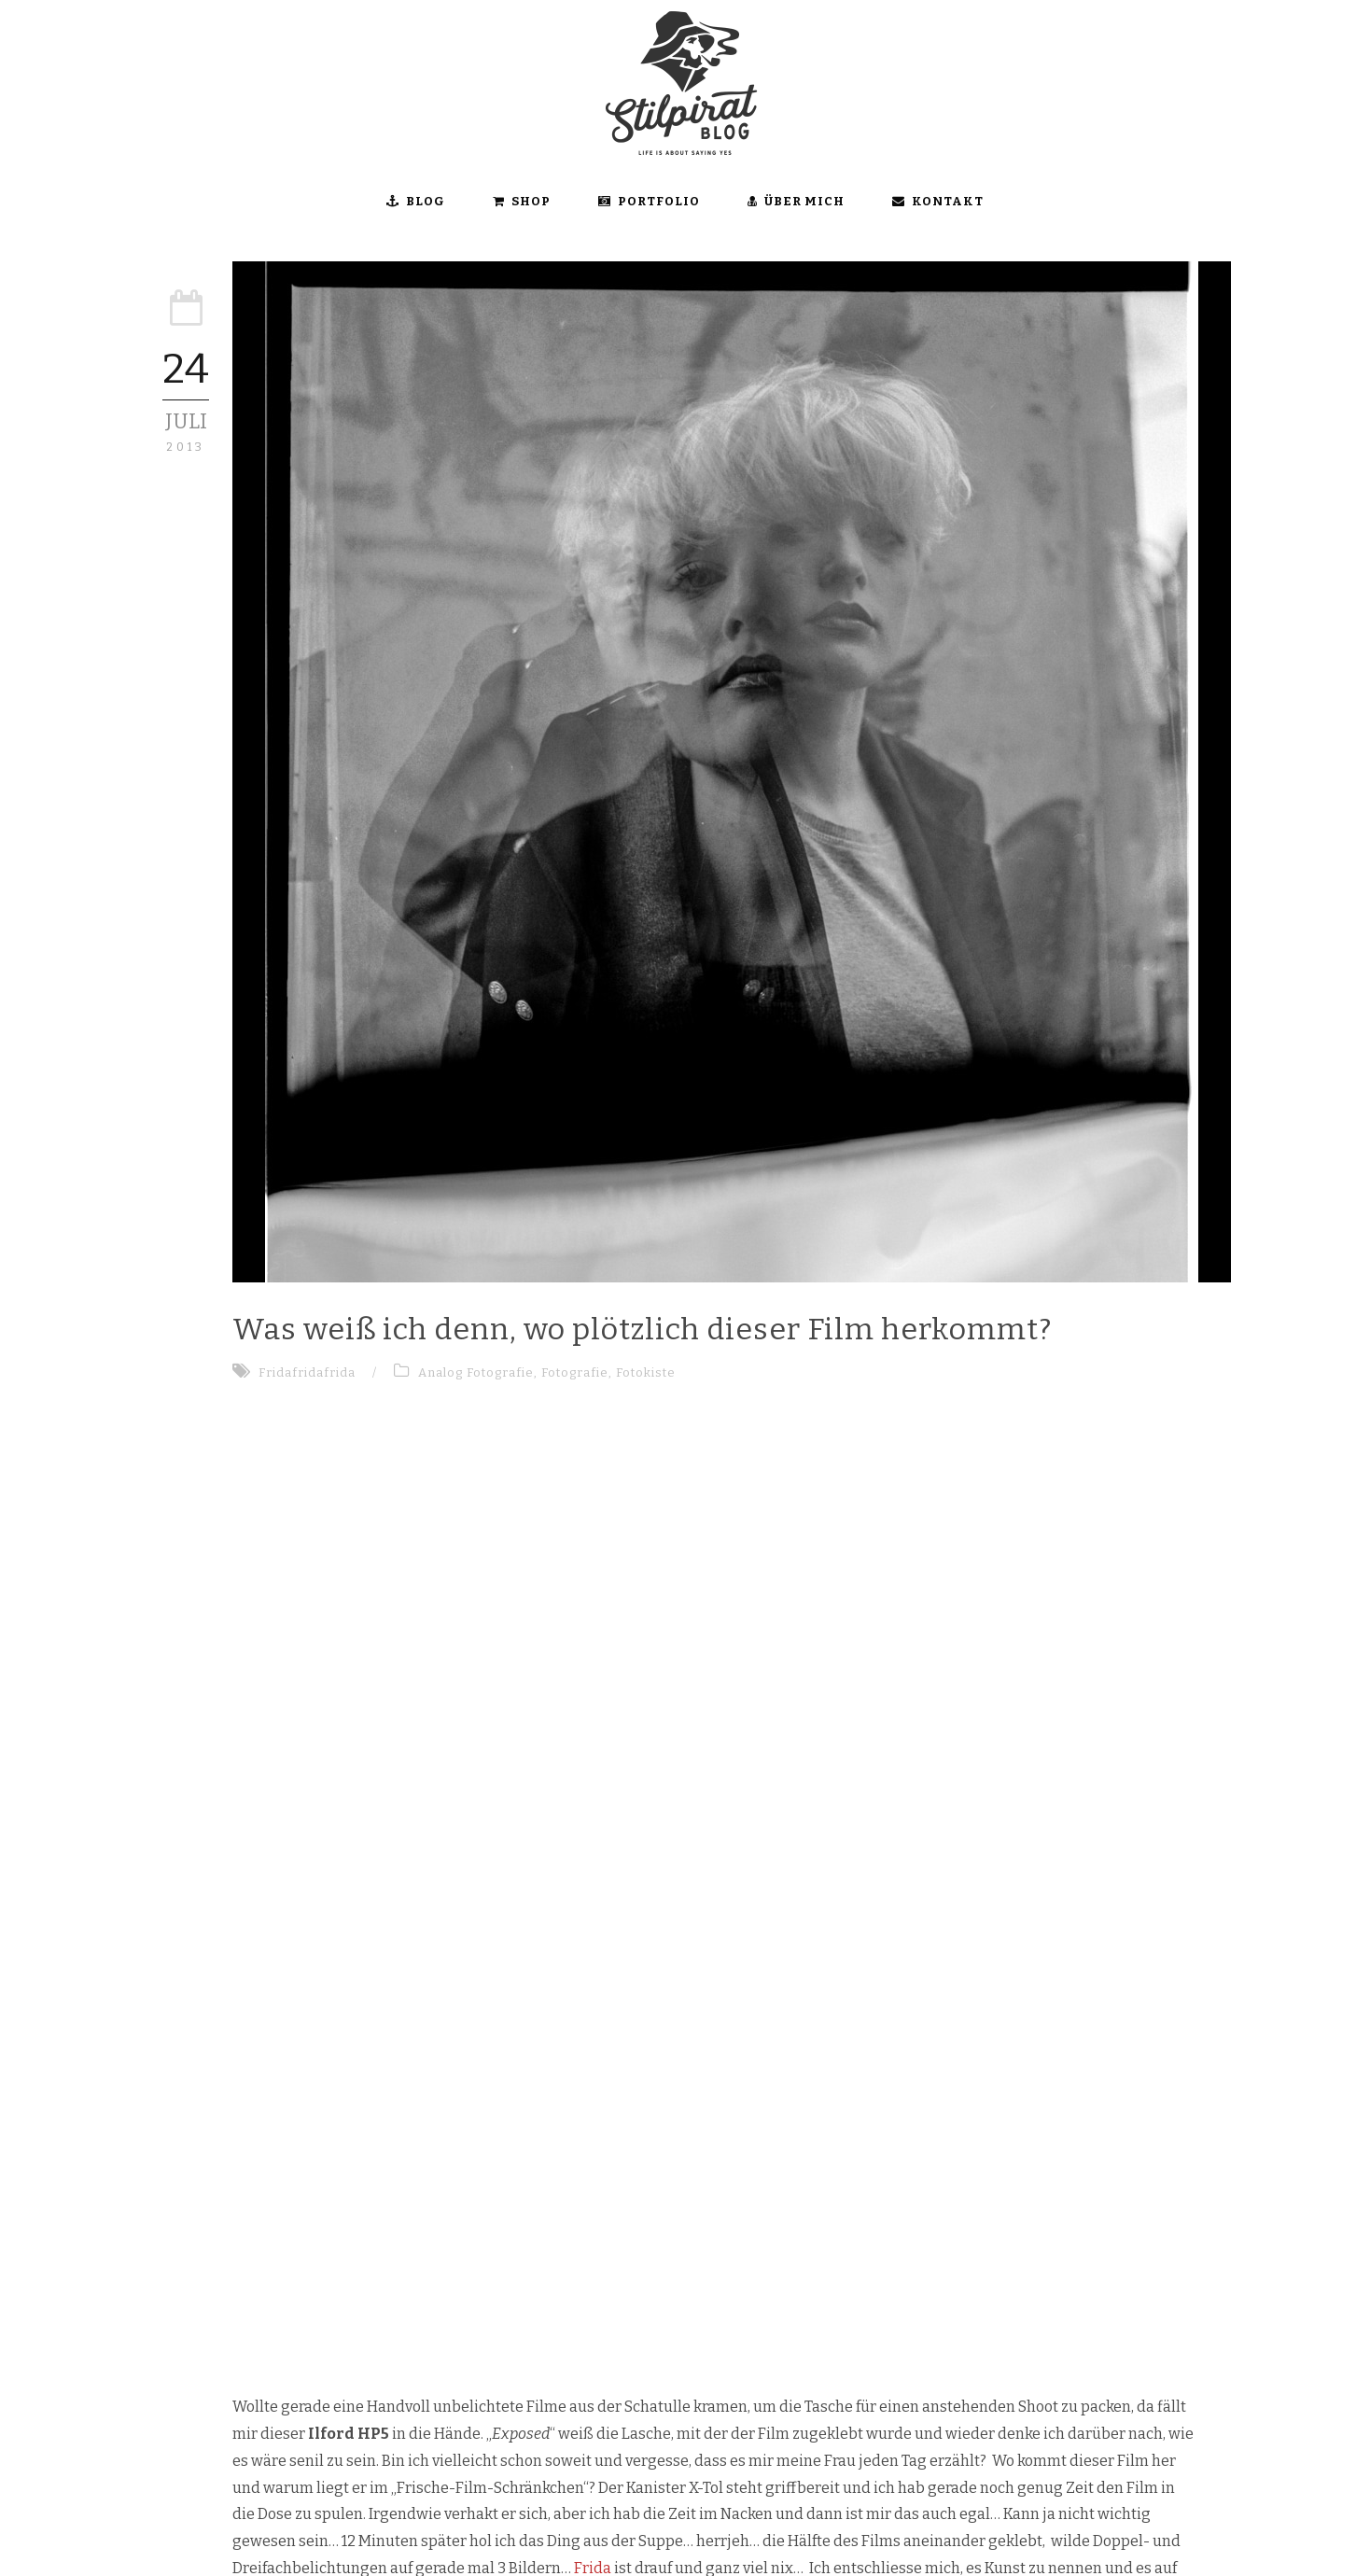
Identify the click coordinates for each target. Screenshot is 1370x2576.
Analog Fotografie (476, 1372)
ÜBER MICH (796, 201)
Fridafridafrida (307, 1372)
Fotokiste (646, 1372)
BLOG (415, 201)
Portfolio (649, 201)
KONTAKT (938, 201)
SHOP (522, 201)
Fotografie (574, 1372)
